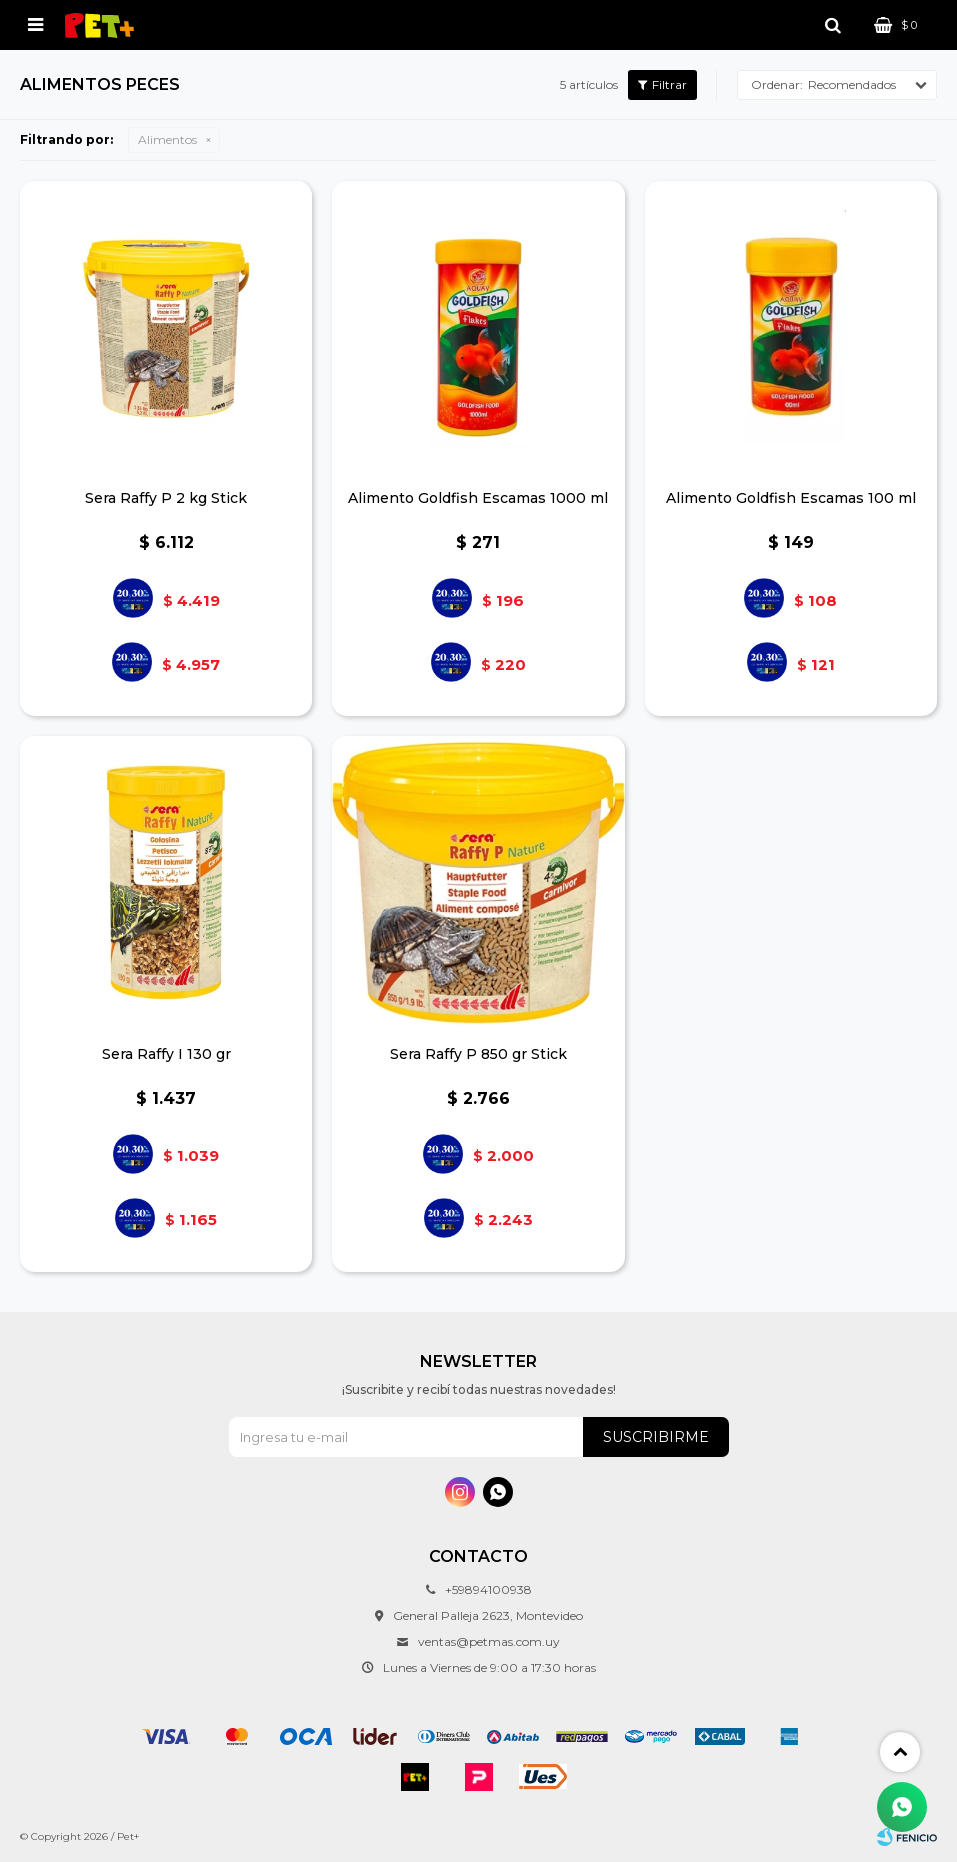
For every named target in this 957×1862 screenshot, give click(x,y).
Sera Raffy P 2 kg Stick (166, 498)
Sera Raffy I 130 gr (166, 1054)
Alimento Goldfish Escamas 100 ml (791, 498)
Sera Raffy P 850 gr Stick (478, 1054)
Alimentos (167, 139)
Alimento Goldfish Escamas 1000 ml (478, 498)
